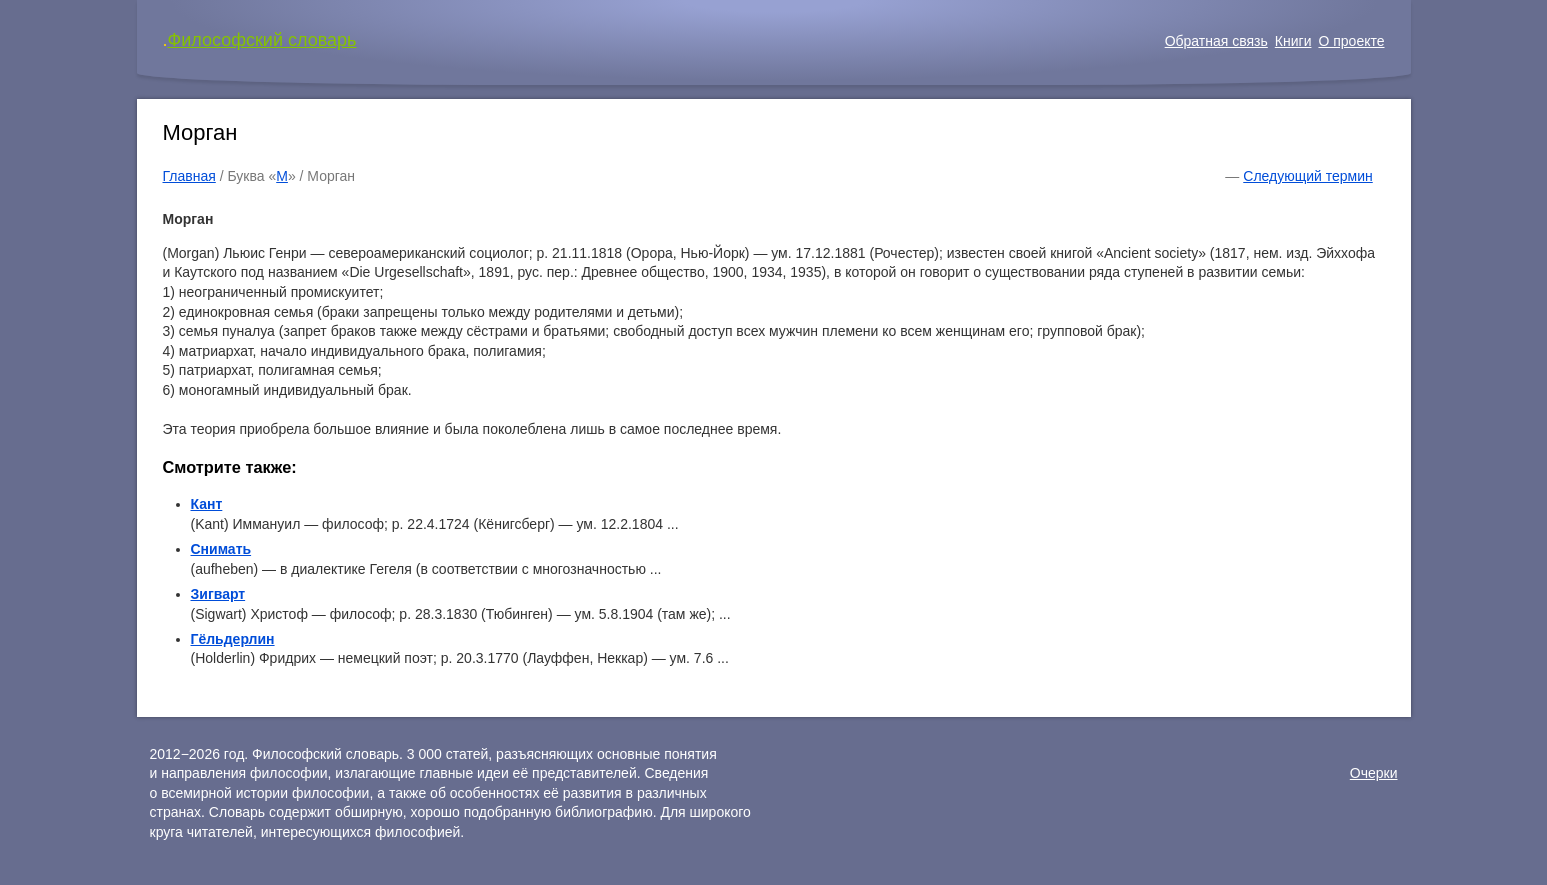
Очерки (1374, 773)
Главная (189, 176)
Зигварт (218, 594)
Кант (207, 504)
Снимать (221, 549)
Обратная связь (1216, 41)
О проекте (1351, 41)
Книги (1293, 41)
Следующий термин (1307, 176)
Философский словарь (262, 40)
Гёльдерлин (233, 639)
